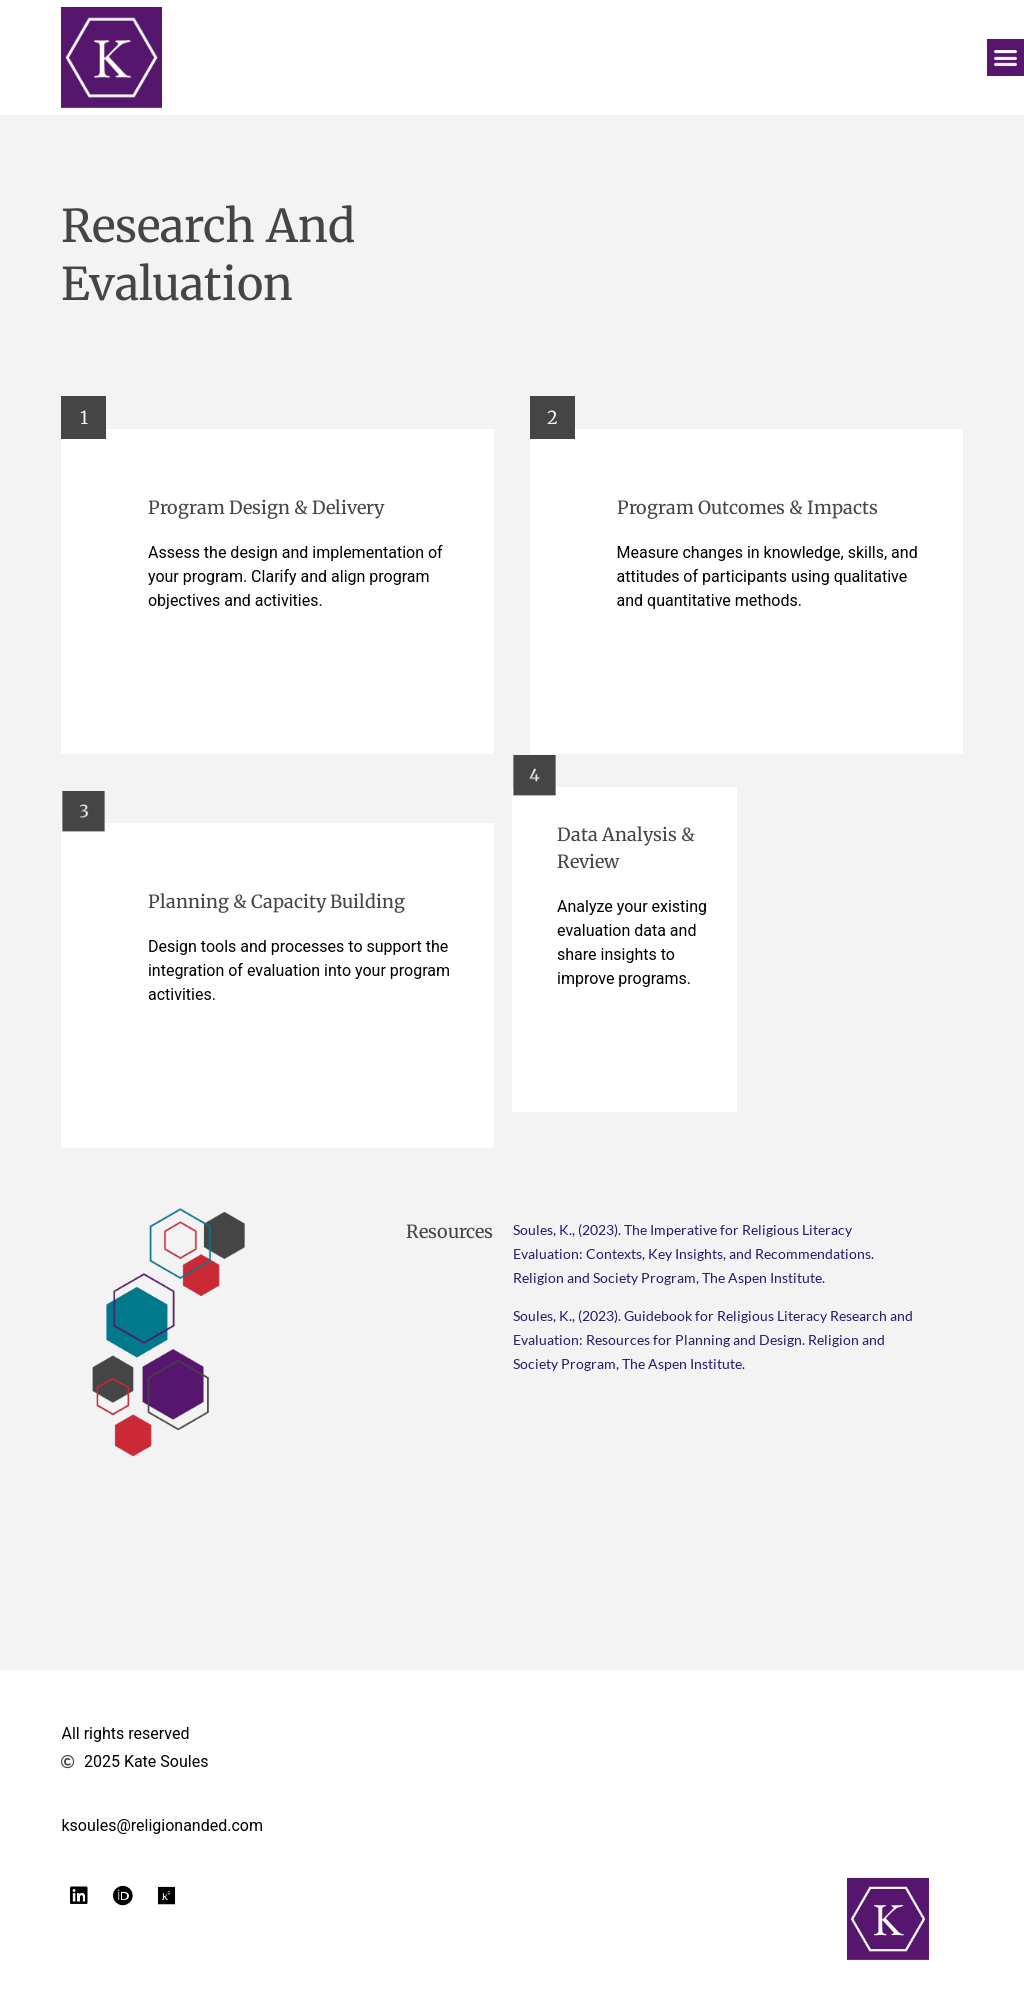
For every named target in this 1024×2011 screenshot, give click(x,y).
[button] (1006, 58)
